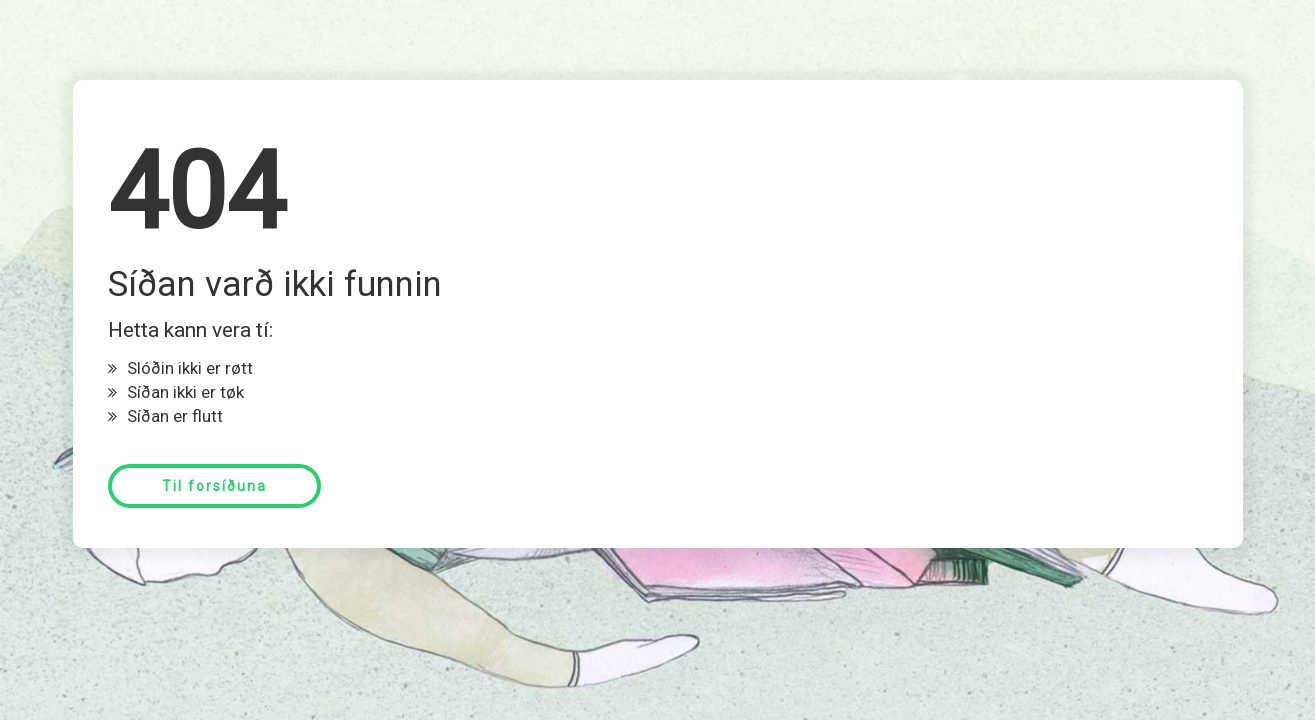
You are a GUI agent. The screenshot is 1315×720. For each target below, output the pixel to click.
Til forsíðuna (214, 486)
